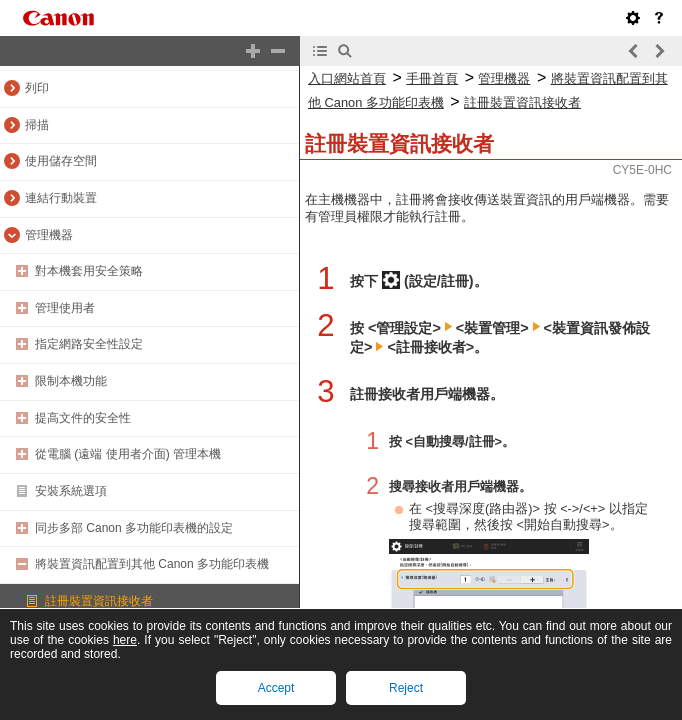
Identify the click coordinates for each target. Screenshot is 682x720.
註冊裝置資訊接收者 (99, 601)
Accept (276, 688)
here (125, 640)
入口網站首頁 (347, 78)
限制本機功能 (71, 381)
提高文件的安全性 (83, 418)
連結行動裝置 (61, 198)
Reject (406, 688)
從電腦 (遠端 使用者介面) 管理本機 (128, 454)
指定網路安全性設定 (89, 344)
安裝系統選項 (71, 491)
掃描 (37, 125)
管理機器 (49, 235)
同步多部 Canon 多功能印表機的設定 (134, 528)
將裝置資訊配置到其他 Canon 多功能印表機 (152, 564)
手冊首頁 (432, 78)
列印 (37, 88)
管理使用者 (65, 308)
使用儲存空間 (61, 161)
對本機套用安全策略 (89, 271)
